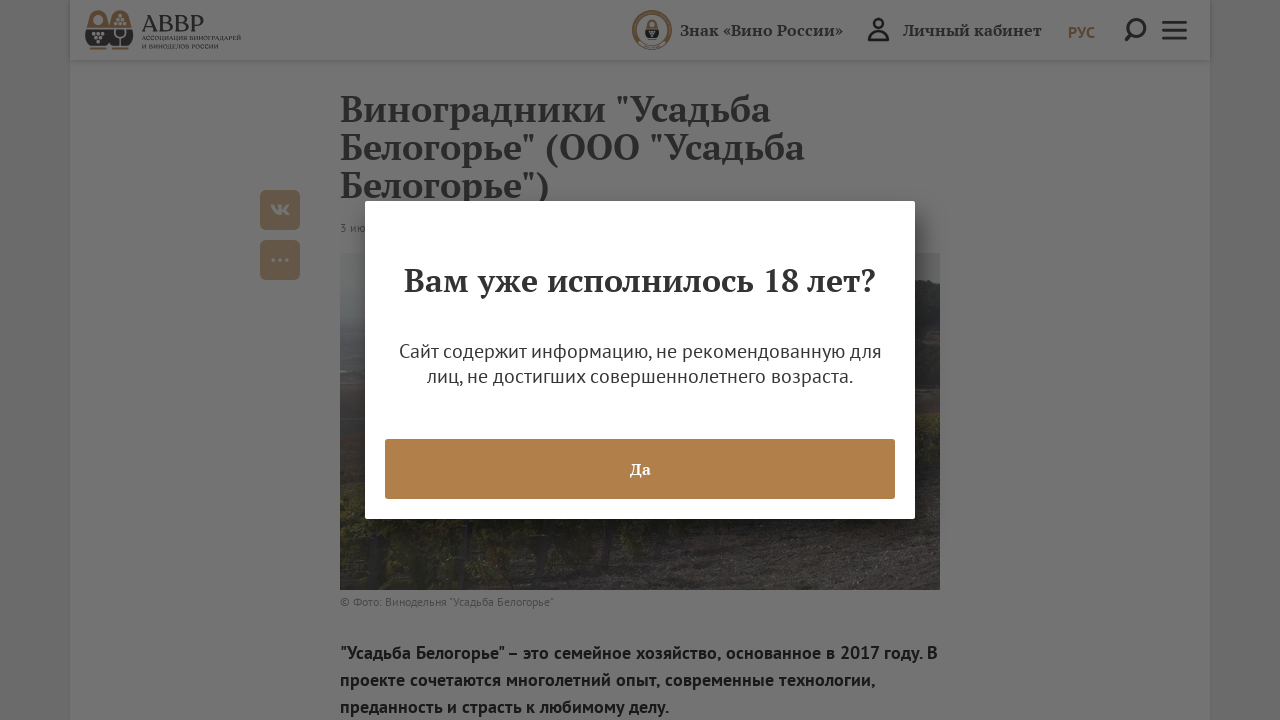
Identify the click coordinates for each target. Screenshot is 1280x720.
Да (640, 469)
